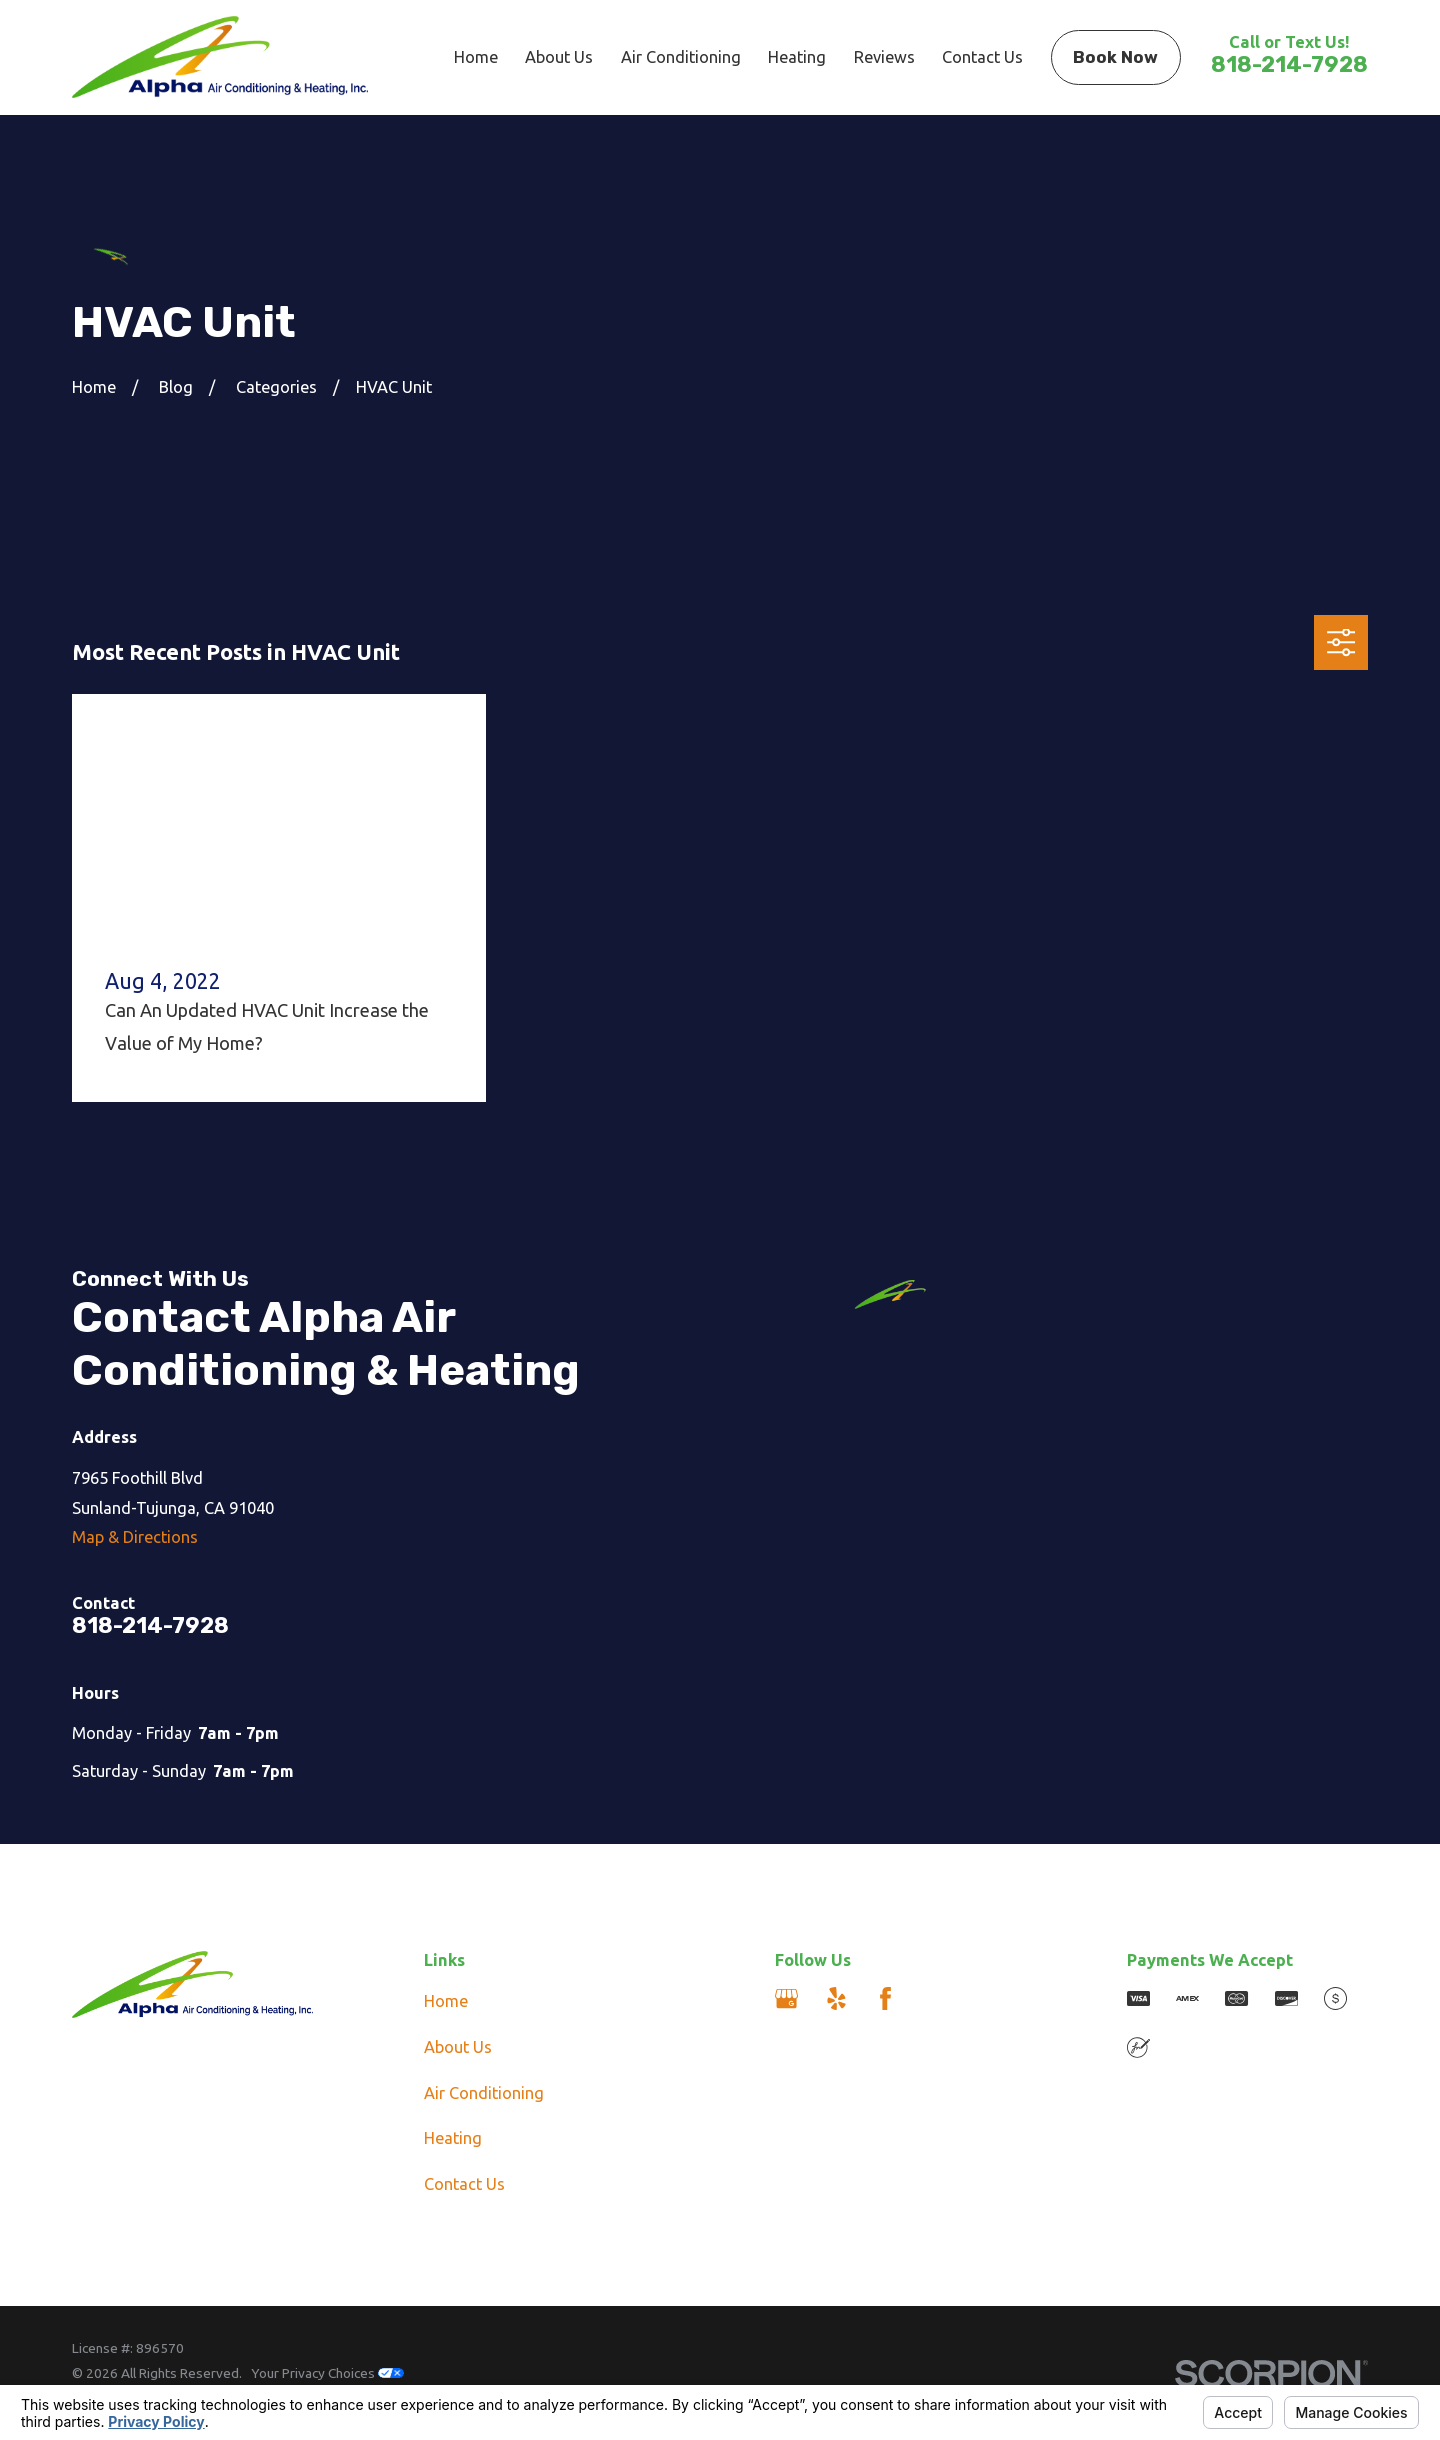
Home (446, 2001)
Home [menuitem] (476, 57)
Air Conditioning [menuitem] (681, 57)
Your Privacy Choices (327, 2373)
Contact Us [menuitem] (982, 57)
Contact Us (464, 2184)
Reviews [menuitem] (884, 57)
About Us (458, 2047)
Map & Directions (135, 1537)
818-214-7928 (1289, 64)
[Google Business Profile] (786, 1998)
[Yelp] (836, 1998)
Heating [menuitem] (797, 57)
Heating (453, 2138)
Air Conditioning (484, 2093)
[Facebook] (885, 1998)
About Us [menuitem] (559, 57)
